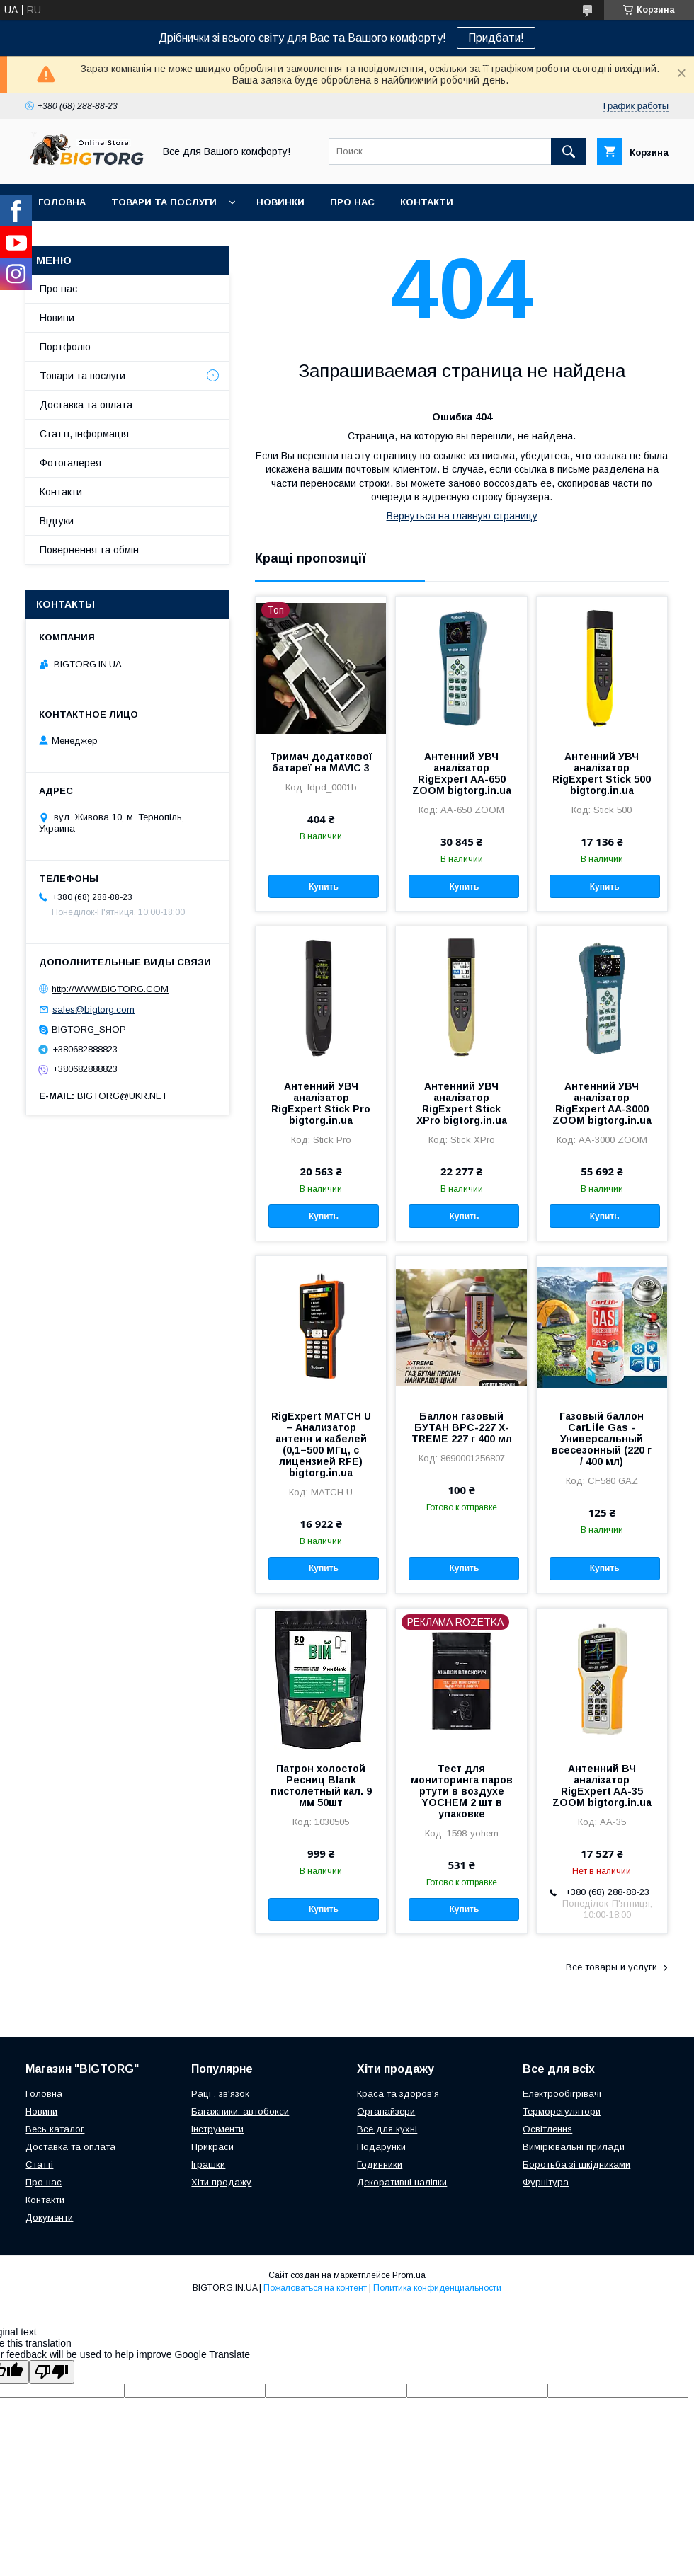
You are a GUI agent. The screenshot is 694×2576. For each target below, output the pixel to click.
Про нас (352, 202)
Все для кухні (387, 2129)
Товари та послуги (164, 202)
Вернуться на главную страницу (462, 516)
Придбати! (496, 38)
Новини (57, 317)
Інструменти (217, 2129)
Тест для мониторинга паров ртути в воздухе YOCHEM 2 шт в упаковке (462, 1791)
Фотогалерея (70, 462)
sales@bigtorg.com (93, 1009)
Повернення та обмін (89, 550)
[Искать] (568, 151)
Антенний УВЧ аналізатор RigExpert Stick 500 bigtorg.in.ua (601, 773)
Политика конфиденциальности (437, 2288)
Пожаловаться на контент (315, 2288)
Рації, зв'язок (220, 2093)
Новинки (280, 202)
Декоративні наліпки (402, 2182)
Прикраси (212, 2146)
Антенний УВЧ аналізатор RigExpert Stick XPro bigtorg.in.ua (461, 1103)
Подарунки (381, 2146)
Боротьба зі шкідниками (576, 2164)
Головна (62, 202)
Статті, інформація (84, 433)
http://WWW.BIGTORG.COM (110, 989)
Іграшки (208, 2164)
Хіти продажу (221, 2182)
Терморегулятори (562, 2111)
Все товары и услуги (611, 1967)
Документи (49, 2217)
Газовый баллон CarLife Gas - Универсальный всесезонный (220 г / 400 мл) (602, 1438)
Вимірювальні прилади (574, 2146)
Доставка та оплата (86, 404)
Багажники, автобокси (240, 2111)
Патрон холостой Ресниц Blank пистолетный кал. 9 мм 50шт (321, 1785)
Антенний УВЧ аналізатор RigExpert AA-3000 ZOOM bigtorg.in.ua (602, 1103)
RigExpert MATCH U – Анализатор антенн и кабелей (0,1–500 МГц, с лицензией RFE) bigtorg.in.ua (321, 1444)
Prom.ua (409, 2275)
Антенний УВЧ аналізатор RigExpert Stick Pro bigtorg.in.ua (320, 1103)
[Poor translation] (51, 2372)
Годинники (379, 2164)
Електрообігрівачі (562, 2093)
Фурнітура (546, 2182)
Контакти (426, 202)
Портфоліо (65, 346)
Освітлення (547, 2129)
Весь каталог (54, 2129)
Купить (324, 887)
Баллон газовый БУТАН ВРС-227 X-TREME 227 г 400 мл (461, 1427)
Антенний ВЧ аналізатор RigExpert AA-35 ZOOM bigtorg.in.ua (602, 1785)
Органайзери (386, 2111)
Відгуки (57, 521)
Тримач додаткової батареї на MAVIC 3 (321, 762)
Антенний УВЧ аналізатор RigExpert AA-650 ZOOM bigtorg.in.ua (461, 773)
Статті (39, 2164)
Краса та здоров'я (398, 2093)
